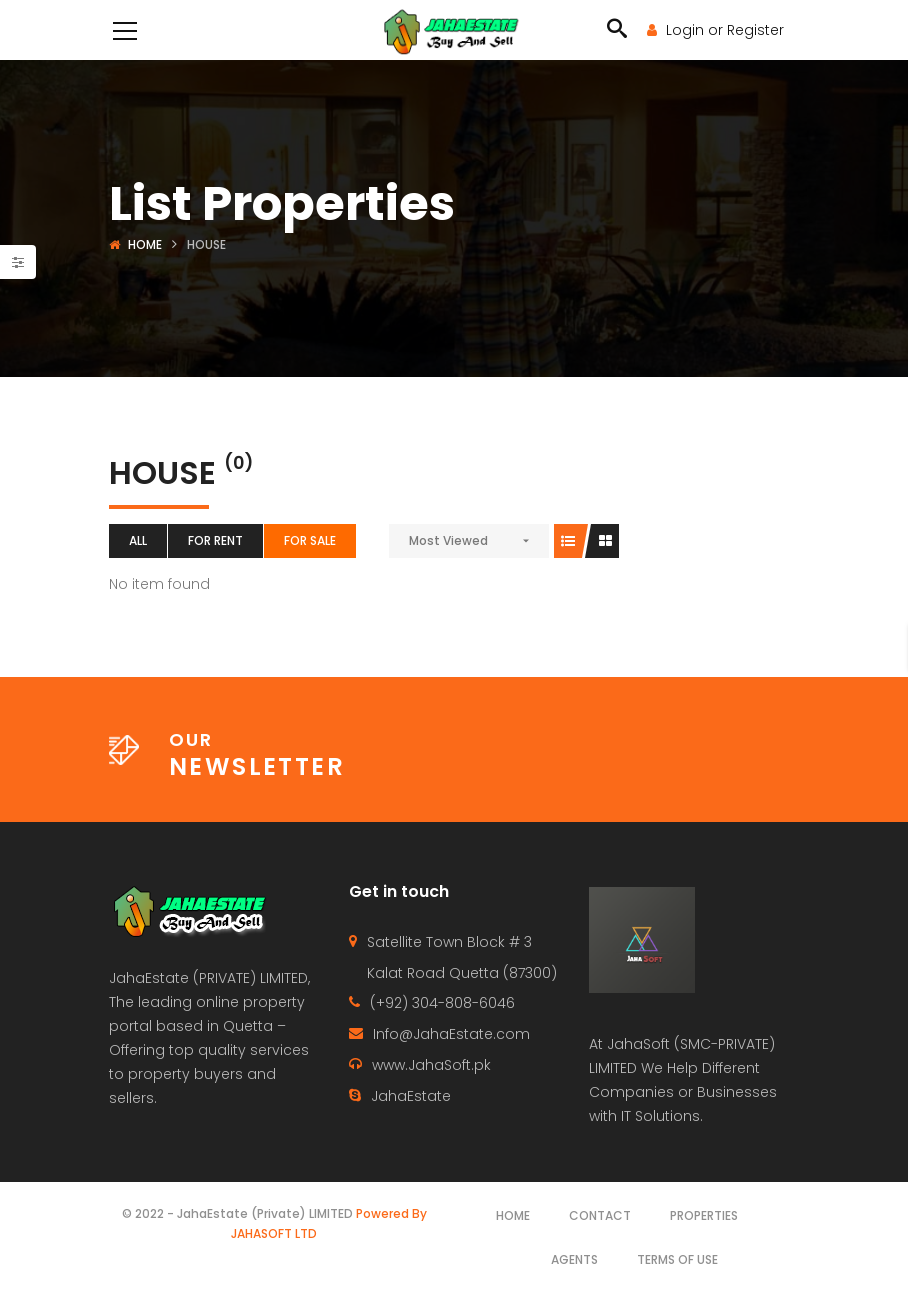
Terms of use (677, 1259)
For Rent (215, 540)
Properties (704, 1215)
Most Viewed (448, 540)
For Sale (310, 540)
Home (145, 244)
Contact (600, 1215)
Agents (574, 1259)
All (138, 540)
